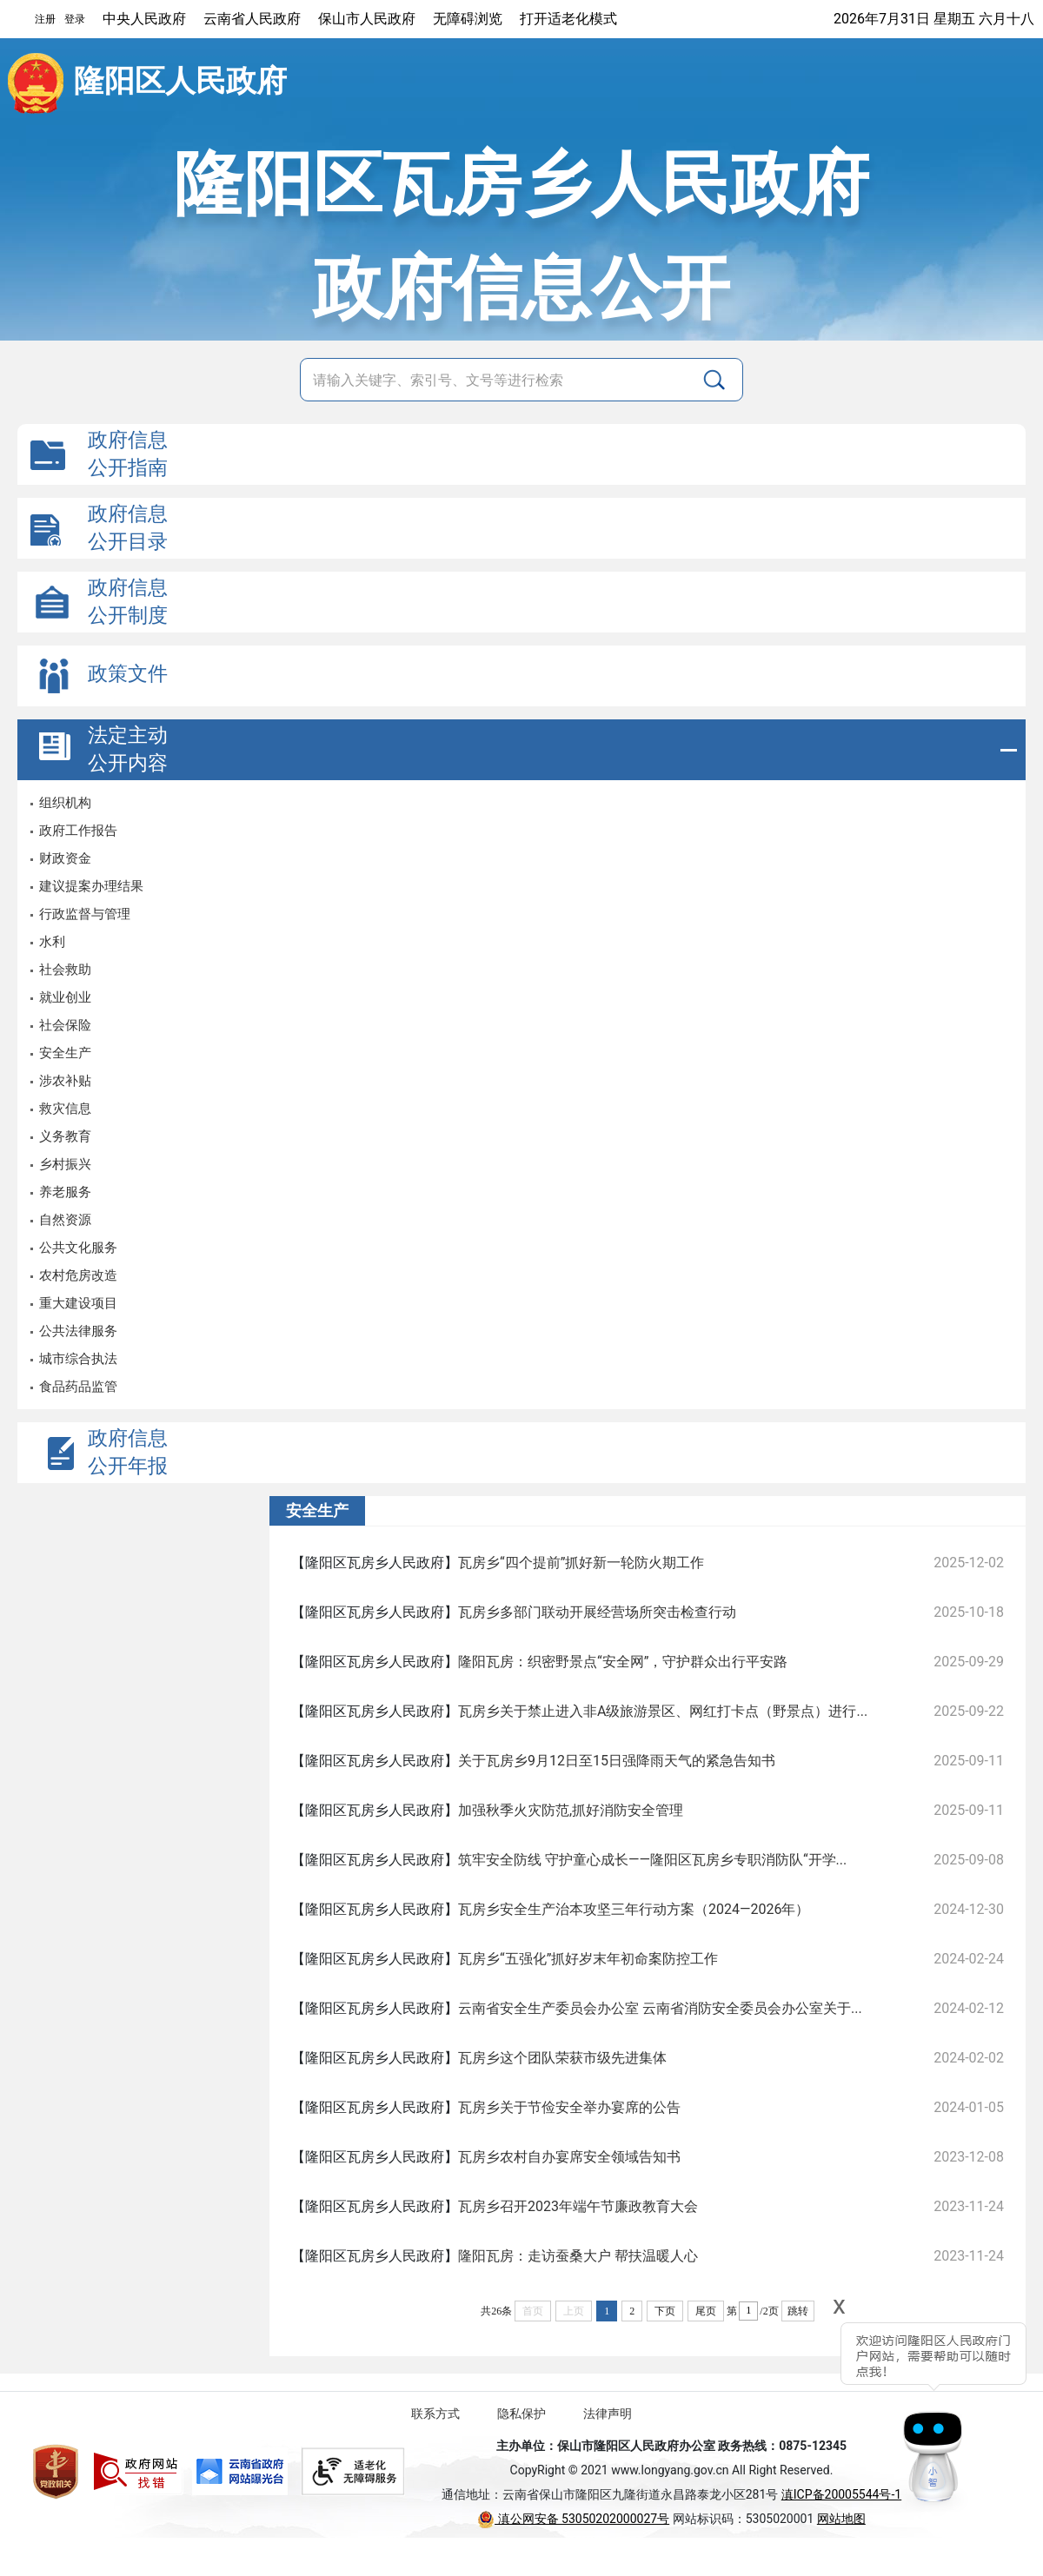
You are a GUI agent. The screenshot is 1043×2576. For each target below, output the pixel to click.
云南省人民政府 (252, 18)
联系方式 (435, 2413)
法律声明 (607, 2413)
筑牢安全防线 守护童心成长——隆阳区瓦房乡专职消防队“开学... (652, 1859)
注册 (45, 19)
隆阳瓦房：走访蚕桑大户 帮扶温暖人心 (578, 2256)
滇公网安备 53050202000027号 (573, 2519)
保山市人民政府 (366, 18)
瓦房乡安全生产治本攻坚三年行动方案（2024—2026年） (633, 1909)
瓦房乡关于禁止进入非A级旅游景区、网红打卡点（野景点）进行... (662, 1711)
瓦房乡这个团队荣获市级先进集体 (562, 2058)
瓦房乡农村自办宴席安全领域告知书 (569, 2157)
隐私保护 (521, 2413)
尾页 (705, 2311)
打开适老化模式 (568, 18)
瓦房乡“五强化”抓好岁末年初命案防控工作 (588, 1958)
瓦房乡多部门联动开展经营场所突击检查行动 (597, 1612)
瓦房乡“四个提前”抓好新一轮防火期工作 (581, 1562)
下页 (664, 2311)
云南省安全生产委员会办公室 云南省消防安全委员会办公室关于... (660, 2008)
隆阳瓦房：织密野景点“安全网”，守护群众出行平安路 (622, 1661)
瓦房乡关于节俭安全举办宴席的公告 (569, 2107)
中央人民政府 (144, 18)
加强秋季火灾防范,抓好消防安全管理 (570, 1810)
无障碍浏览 (467, 18)
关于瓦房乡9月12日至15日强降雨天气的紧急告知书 (616, 1760)
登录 (74, 19)
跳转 (797, 2311)
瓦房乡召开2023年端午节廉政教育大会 (578, 2206)
